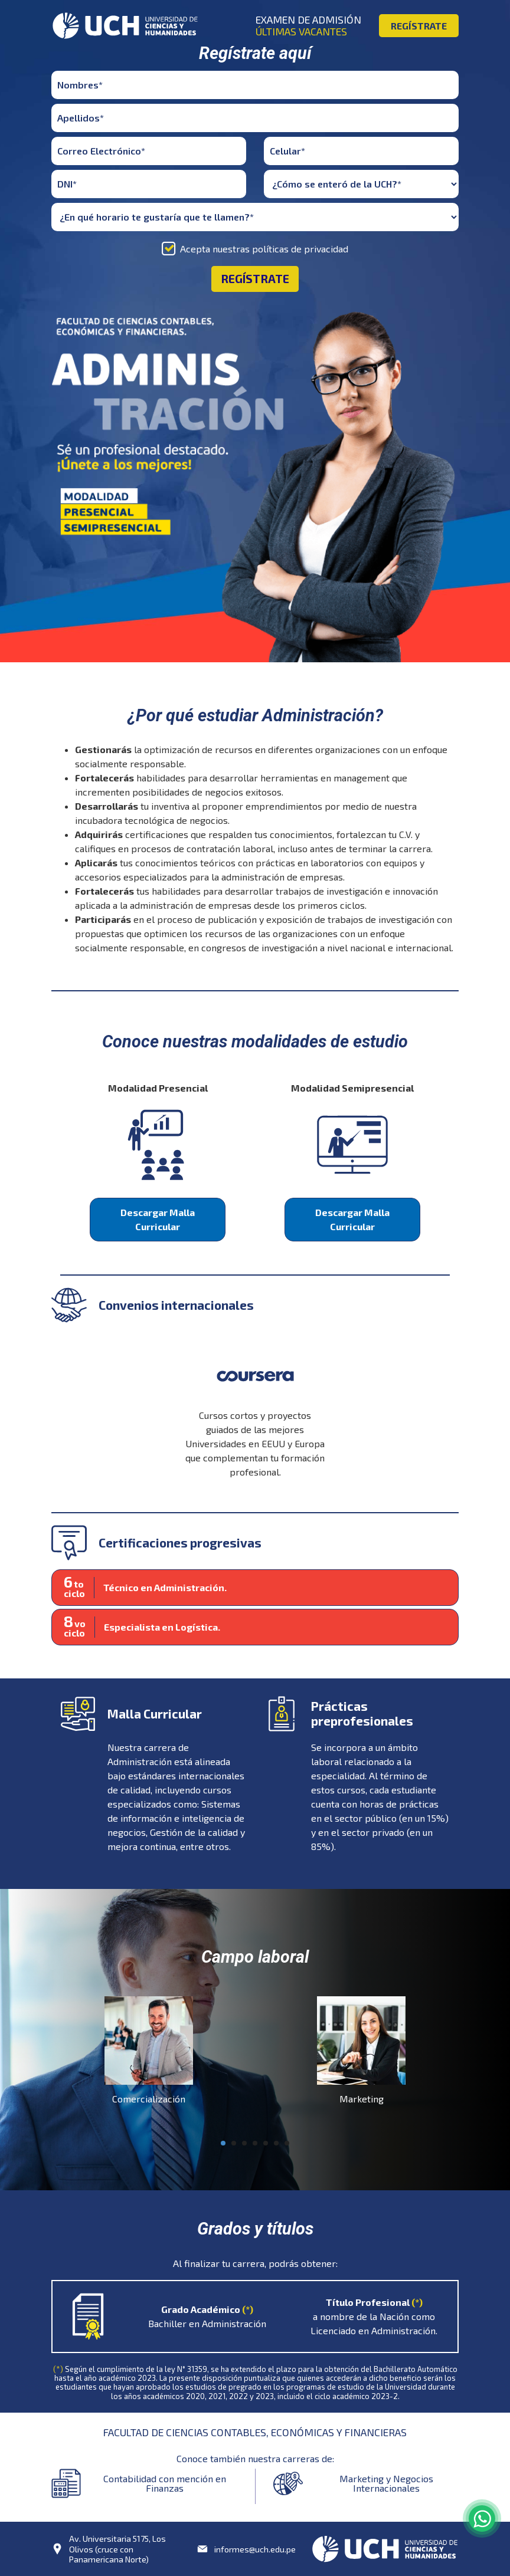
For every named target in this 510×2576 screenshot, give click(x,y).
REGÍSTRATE (419, 25)
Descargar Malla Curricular (157, 1219)
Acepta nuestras (264, 248)
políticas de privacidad (300, 248)
